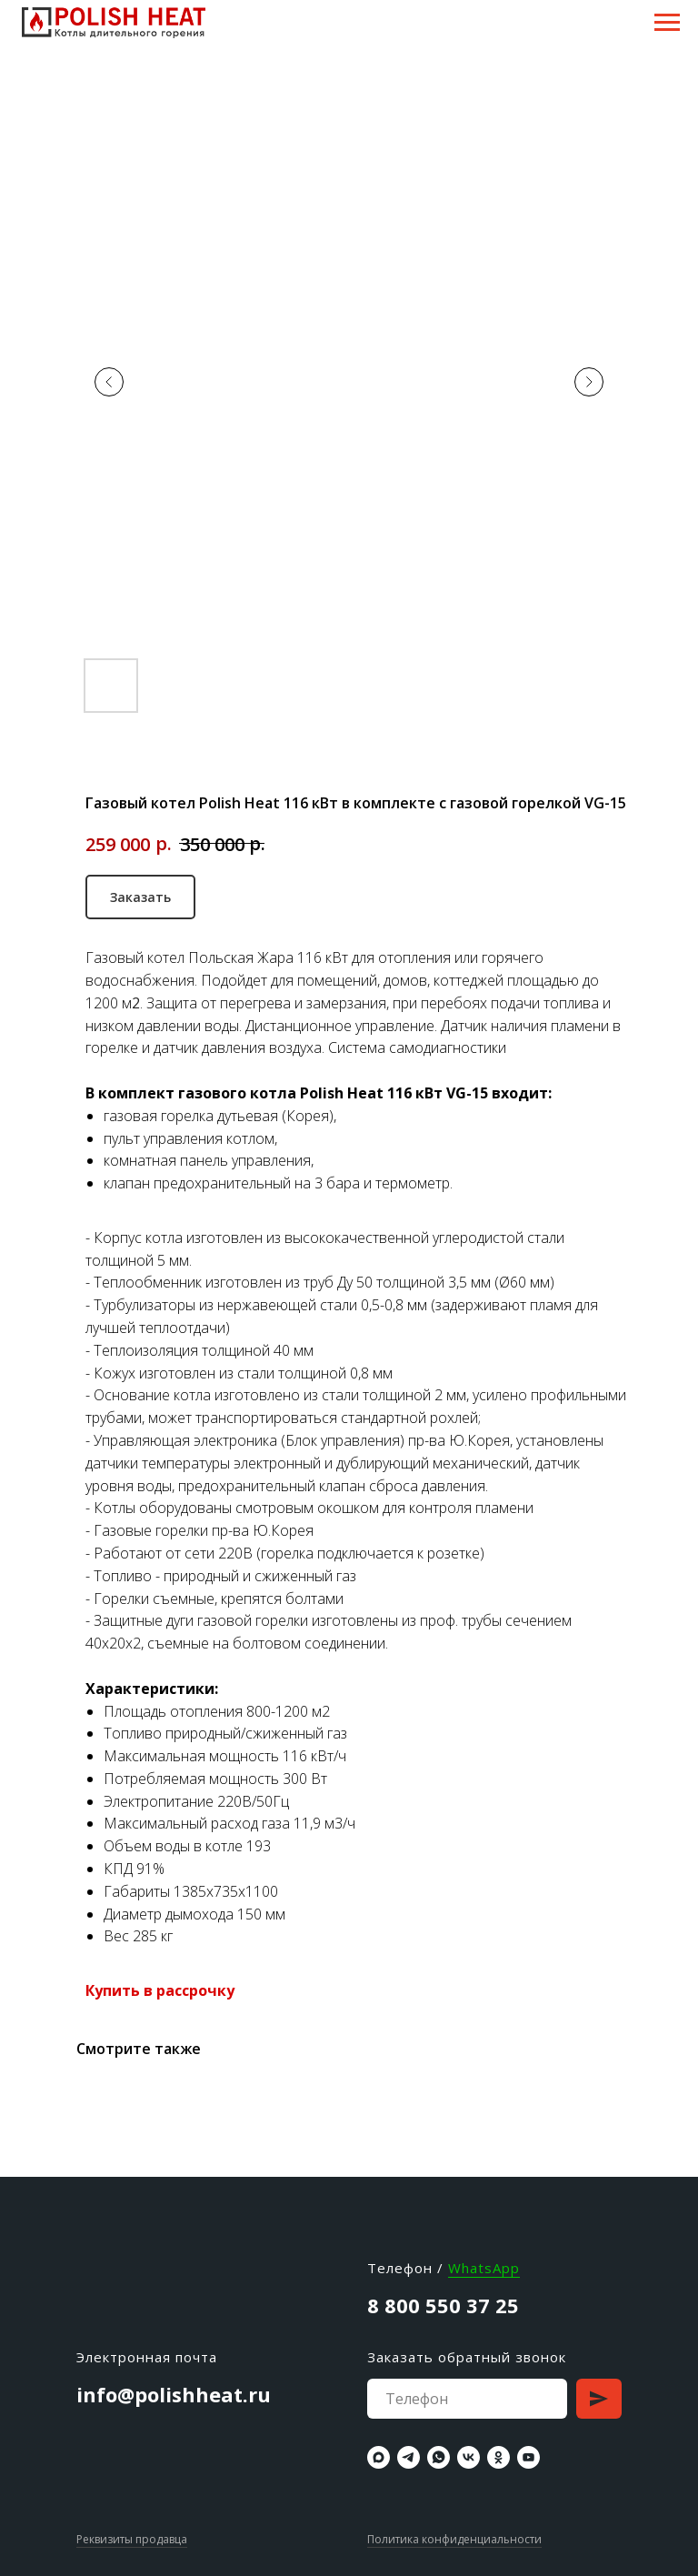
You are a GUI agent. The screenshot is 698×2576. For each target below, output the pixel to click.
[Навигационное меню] (667, 23)
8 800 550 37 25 (443, 2305)
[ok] (498, 2457)
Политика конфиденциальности (454, 2539)
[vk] (468, 2457)
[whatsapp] (438, 2457)
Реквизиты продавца (131, 2539)
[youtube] (528, 2457)
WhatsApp (484, 2268)
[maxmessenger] (378, 2457)
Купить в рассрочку (159, 1990)
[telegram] (408, 2457)
